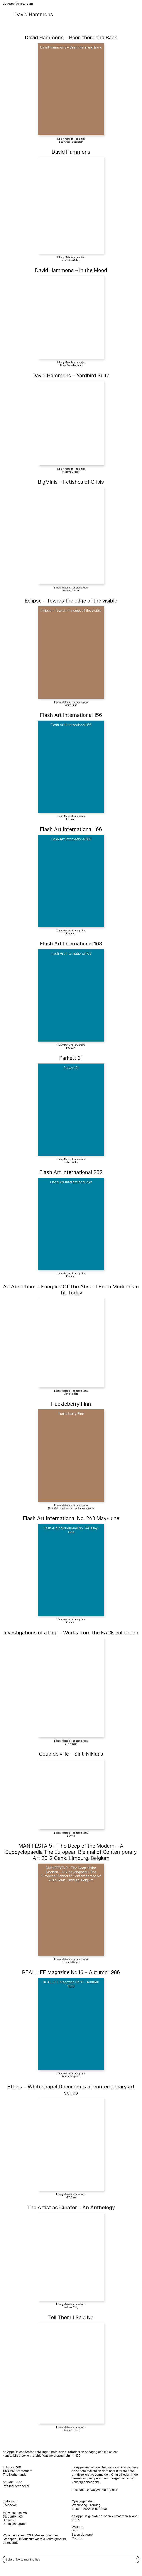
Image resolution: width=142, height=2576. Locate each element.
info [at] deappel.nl (16, 2486)
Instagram (10, 2501)
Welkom (77, 2527)
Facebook (10, 2505)
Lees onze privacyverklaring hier (94, 2490)
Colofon (77, 2538)
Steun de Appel (82, 2534)
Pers (75, 2531)
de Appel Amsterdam (18, 3)
